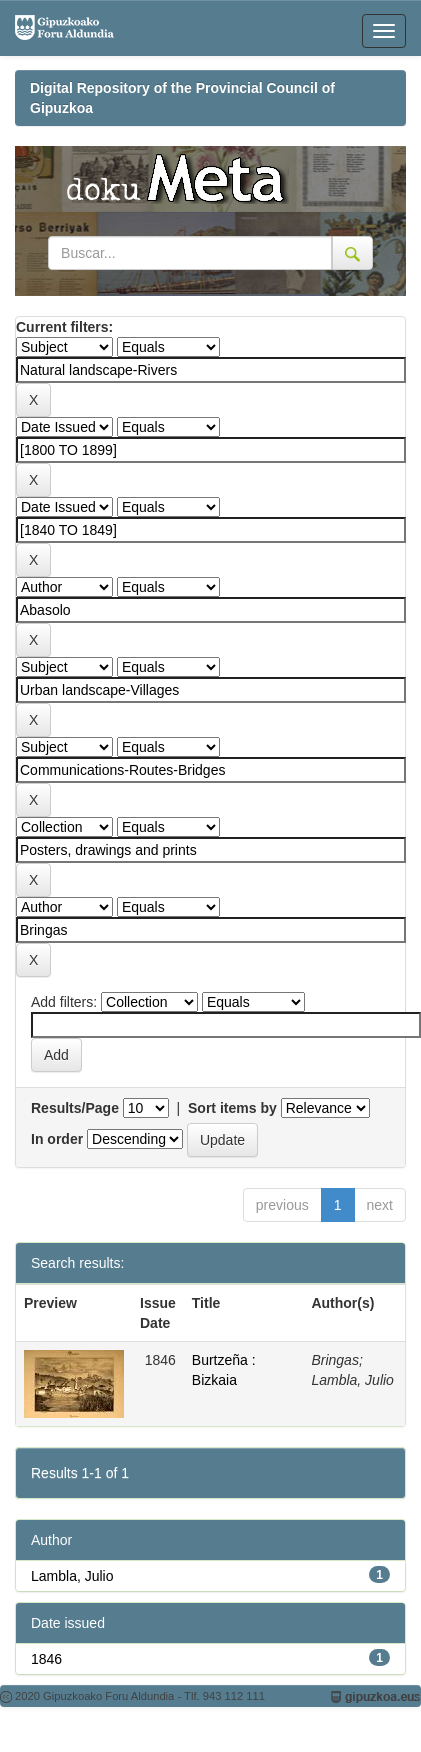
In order (57, 1139)
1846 (46, 1659)
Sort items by (232, 1108)
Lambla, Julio (72, 1576)
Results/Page (75, 1108)
